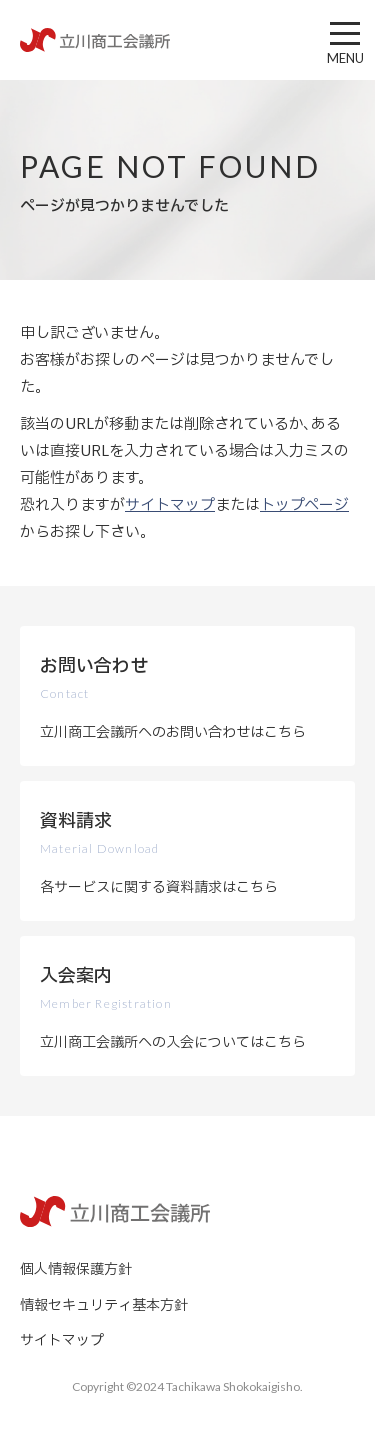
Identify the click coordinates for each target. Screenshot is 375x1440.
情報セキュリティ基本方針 (104, 1305)
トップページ (304, 505)
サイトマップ (170, 505)
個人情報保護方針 (76, 1269)
